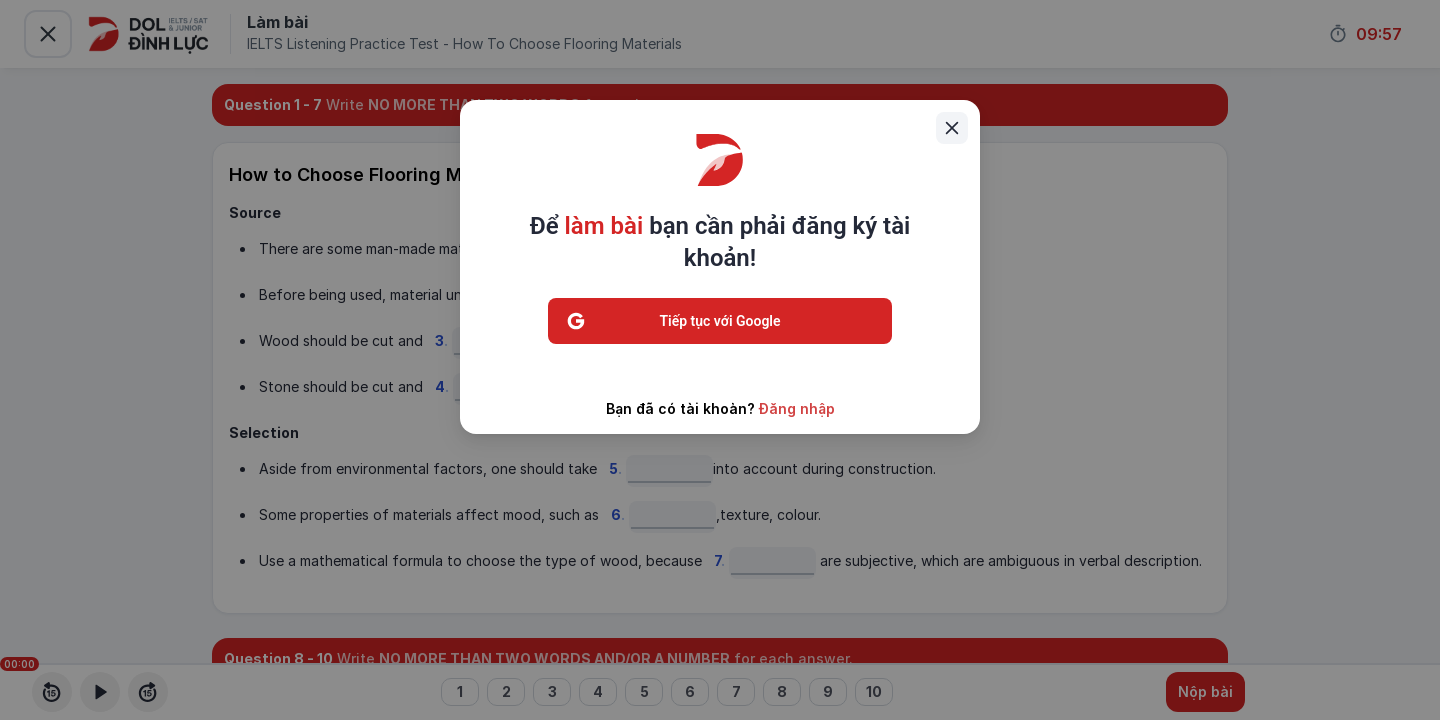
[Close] (952, 128)
